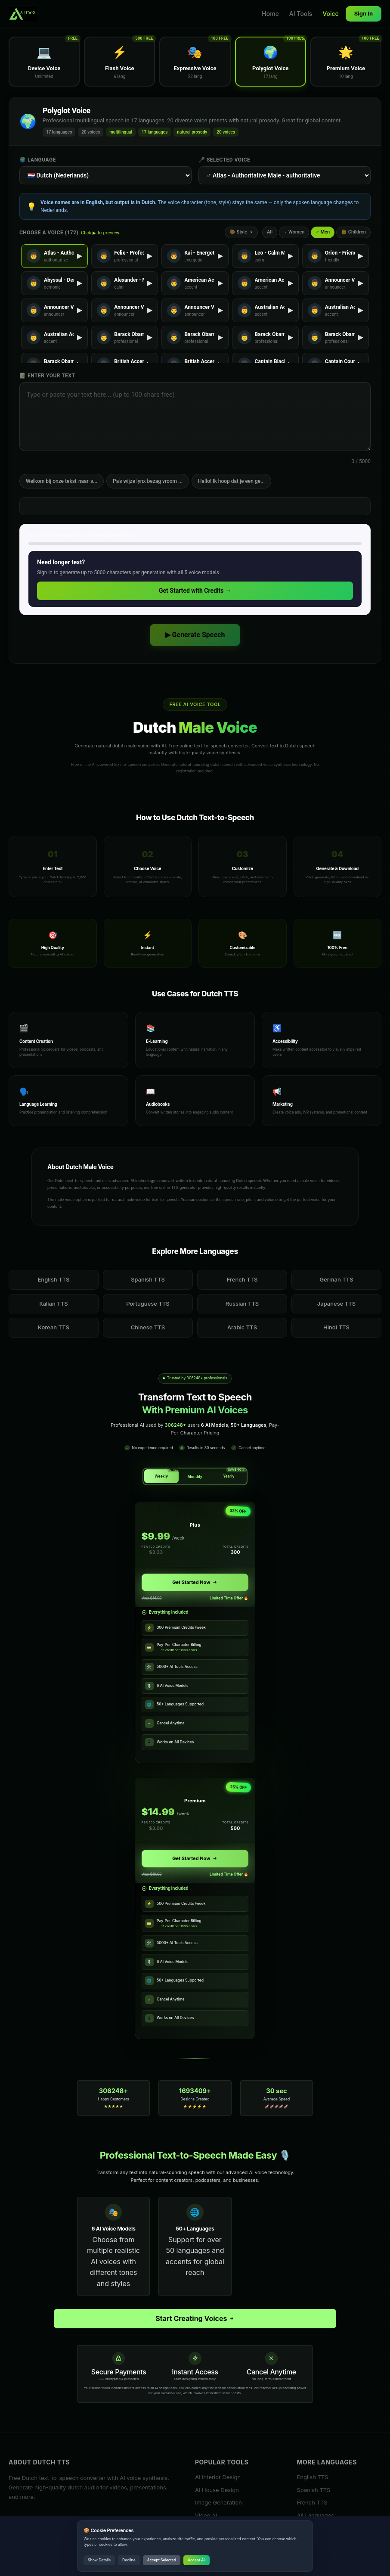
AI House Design (217, 2489)
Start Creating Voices (194, 2318)
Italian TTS (53, 1303)
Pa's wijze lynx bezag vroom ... (148, 481)
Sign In (363, 13)
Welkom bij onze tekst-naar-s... (61, 481)
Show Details (99, 2560)
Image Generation (218, 2502)
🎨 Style (241, 232)
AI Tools (301, 13)
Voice (330, 13)
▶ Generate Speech (195, 635)
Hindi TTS (336, 1327)
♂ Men (323, 232)
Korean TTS (53, 1327)
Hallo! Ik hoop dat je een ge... (231, 481)
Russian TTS (242, 1303)
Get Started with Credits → (195, 590)
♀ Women (294, 232)
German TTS (336, 1279)
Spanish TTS (148, 1279)
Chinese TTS (148, 1327)
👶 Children (353, 232)
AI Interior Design (218, 2476)
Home (270, 13)
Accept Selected (161, 2560)
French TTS (242, 1279)
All (269, 232)
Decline (129, 2560)
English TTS (54, 1279)
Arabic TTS (242, 1327)
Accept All (197, 2560)
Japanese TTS (336, 1303)
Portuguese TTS (148, 1303)
